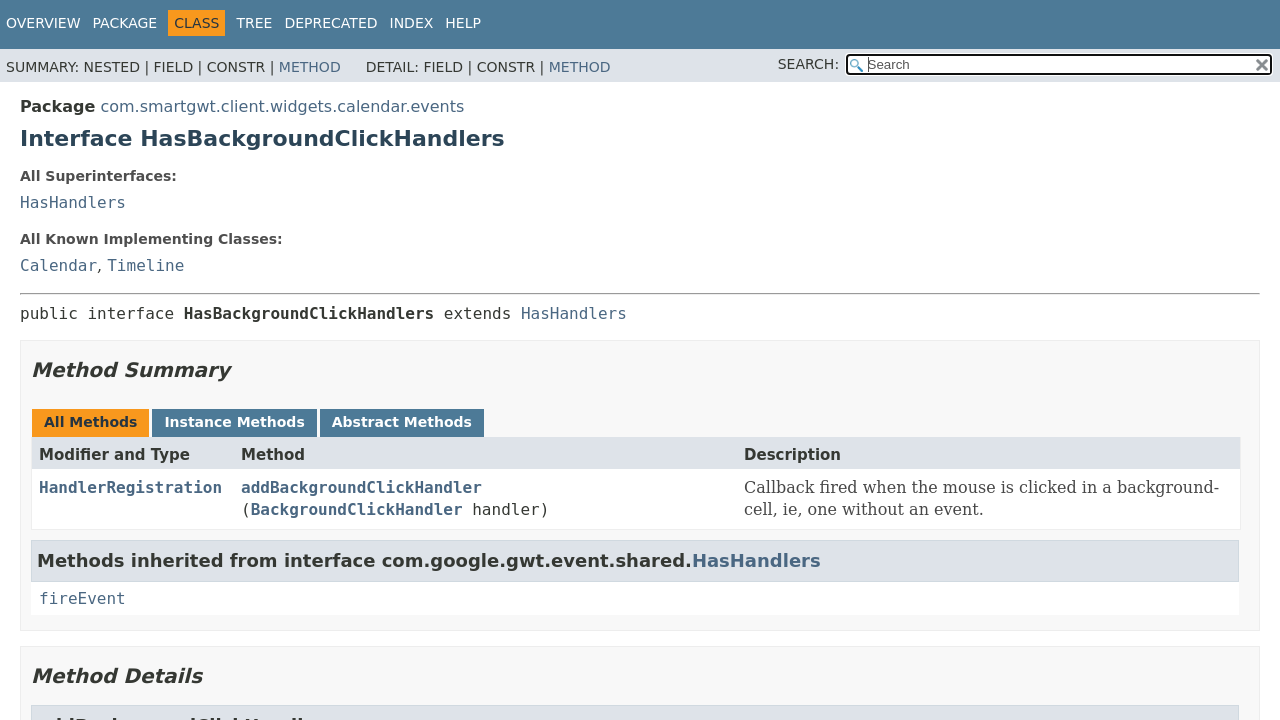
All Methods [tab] (90, 422)
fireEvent (82, 598)
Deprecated (330, 23)
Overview (43, 23)
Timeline (145, 265)
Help (463, 23)
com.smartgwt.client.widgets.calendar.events (282, 106)
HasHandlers (73, 202)
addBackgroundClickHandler (361, 487)
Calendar (58, 265)
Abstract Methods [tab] (402, 422)
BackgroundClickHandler (357, 509)
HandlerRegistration (130, 487)
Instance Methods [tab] (234, 422)
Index (412, 23)
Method (310, 67)
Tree (254, 23)
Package (125, 23)
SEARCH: (808, 64)
